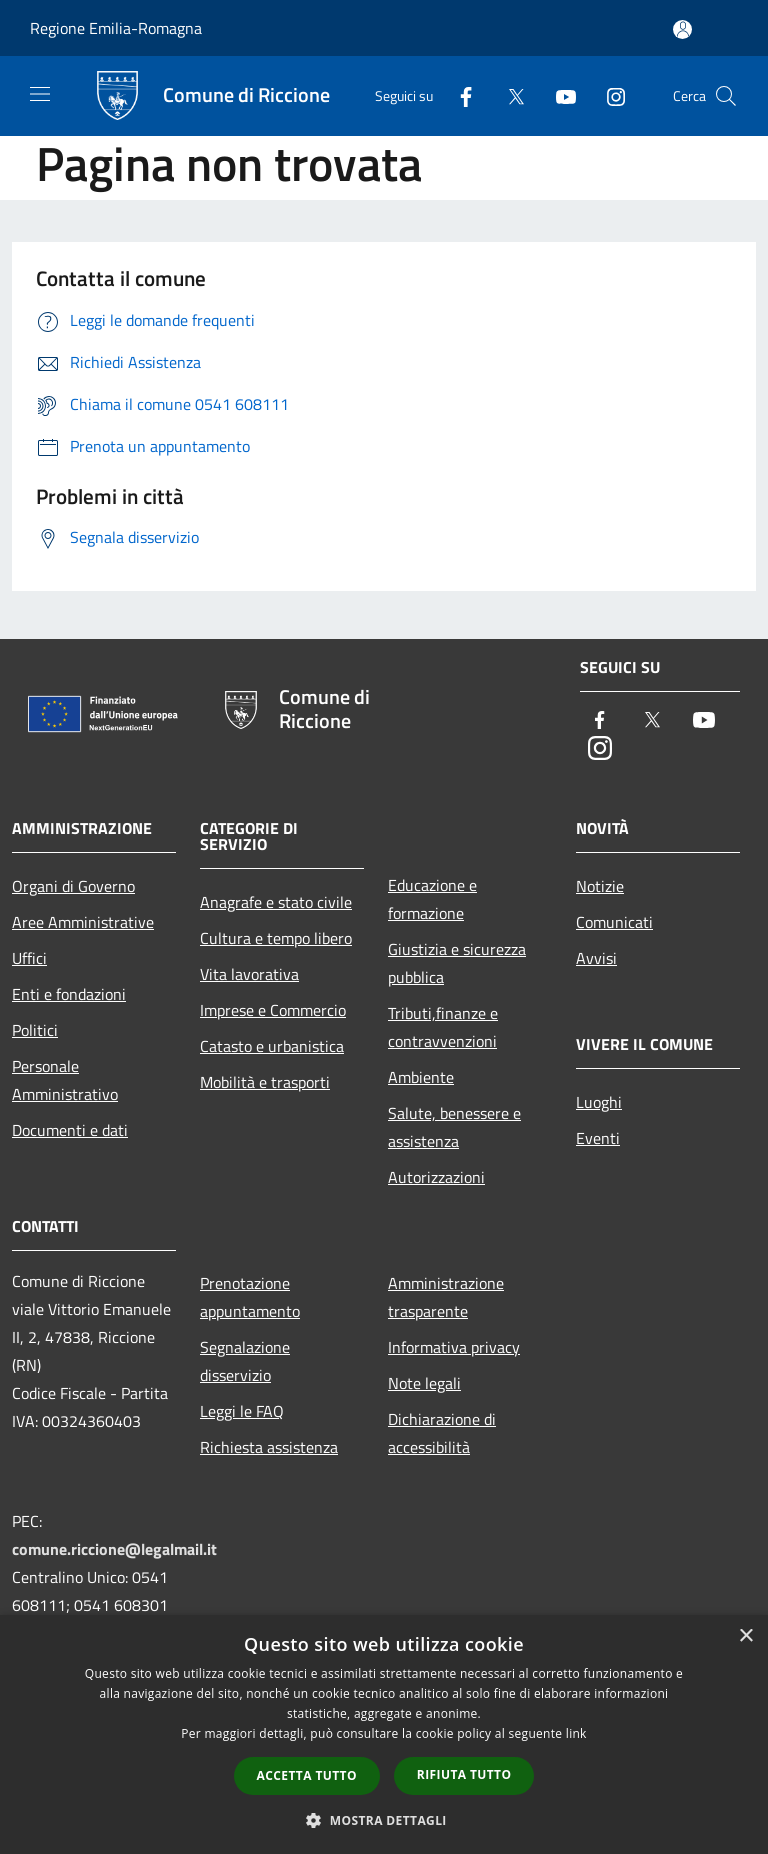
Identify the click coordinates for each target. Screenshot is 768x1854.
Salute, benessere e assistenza (454, 1127)
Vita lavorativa (249, 974)
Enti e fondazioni (69, 994)
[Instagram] (608, 95)
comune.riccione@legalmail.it (114, 1549)
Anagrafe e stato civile (276, 902)
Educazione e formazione (432, 899)
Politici (35, 1030)
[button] (384, 1820)
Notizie (600, 886)
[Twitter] (508, 95)
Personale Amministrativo (65, 1080)
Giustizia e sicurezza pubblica (457, 963)
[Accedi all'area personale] (682, 29)
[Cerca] (726, 96)
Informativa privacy (454, 1347)
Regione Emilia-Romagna (116, 28)
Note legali (424, 1383)
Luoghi (599, 1102)
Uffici (29, 958)
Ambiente (421, 1077)
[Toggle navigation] (40, 94)
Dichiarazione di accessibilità (442, 1433)
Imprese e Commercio (273, 1010)
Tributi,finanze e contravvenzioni (443, 1027)
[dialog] (384, 1734)
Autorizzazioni (436, 1177)
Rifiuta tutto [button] (464, 1774)
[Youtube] (558, 95)
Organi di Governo (73, 886)
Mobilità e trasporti (265, 1082)
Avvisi (596, 958)
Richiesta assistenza (269, 1447)
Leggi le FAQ (242, 1411)
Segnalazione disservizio (245, 1361)
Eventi (598, 1138)
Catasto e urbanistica (272, 1046)
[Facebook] (458, 95)
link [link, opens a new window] (576, 1733)
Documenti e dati (70, 1130)
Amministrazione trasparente (446, 1297)
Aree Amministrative (83, 922)
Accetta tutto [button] (307, 1775)
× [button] (745, 1636)
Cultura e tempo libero (276, 938)
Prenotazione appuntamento (250, 1297)
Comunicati (614, 922)
